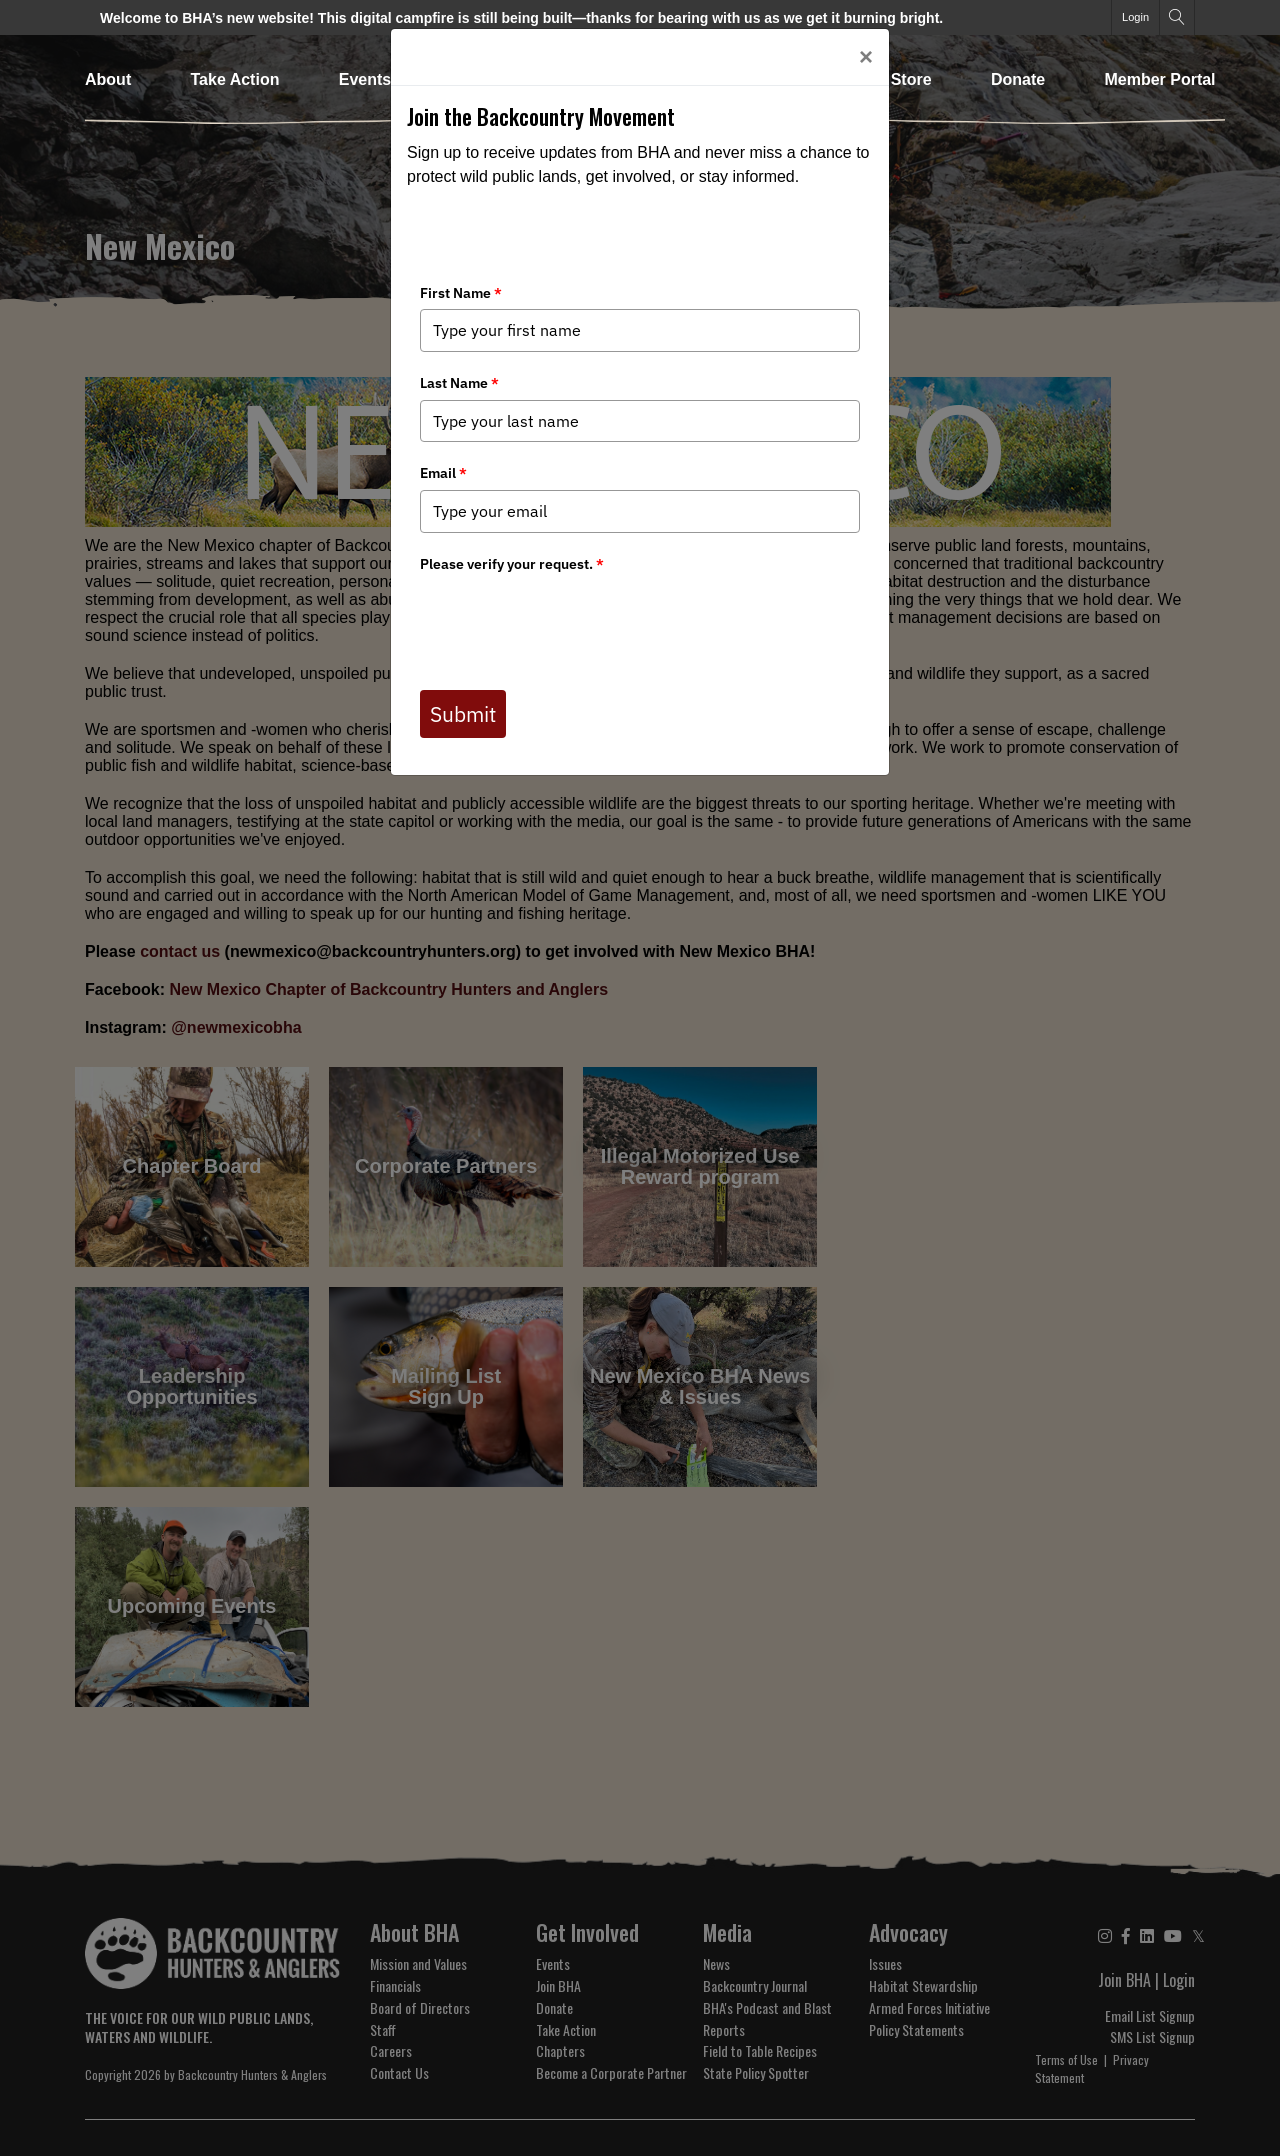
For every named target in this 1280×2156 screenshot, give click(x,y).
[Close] (866, 57)
